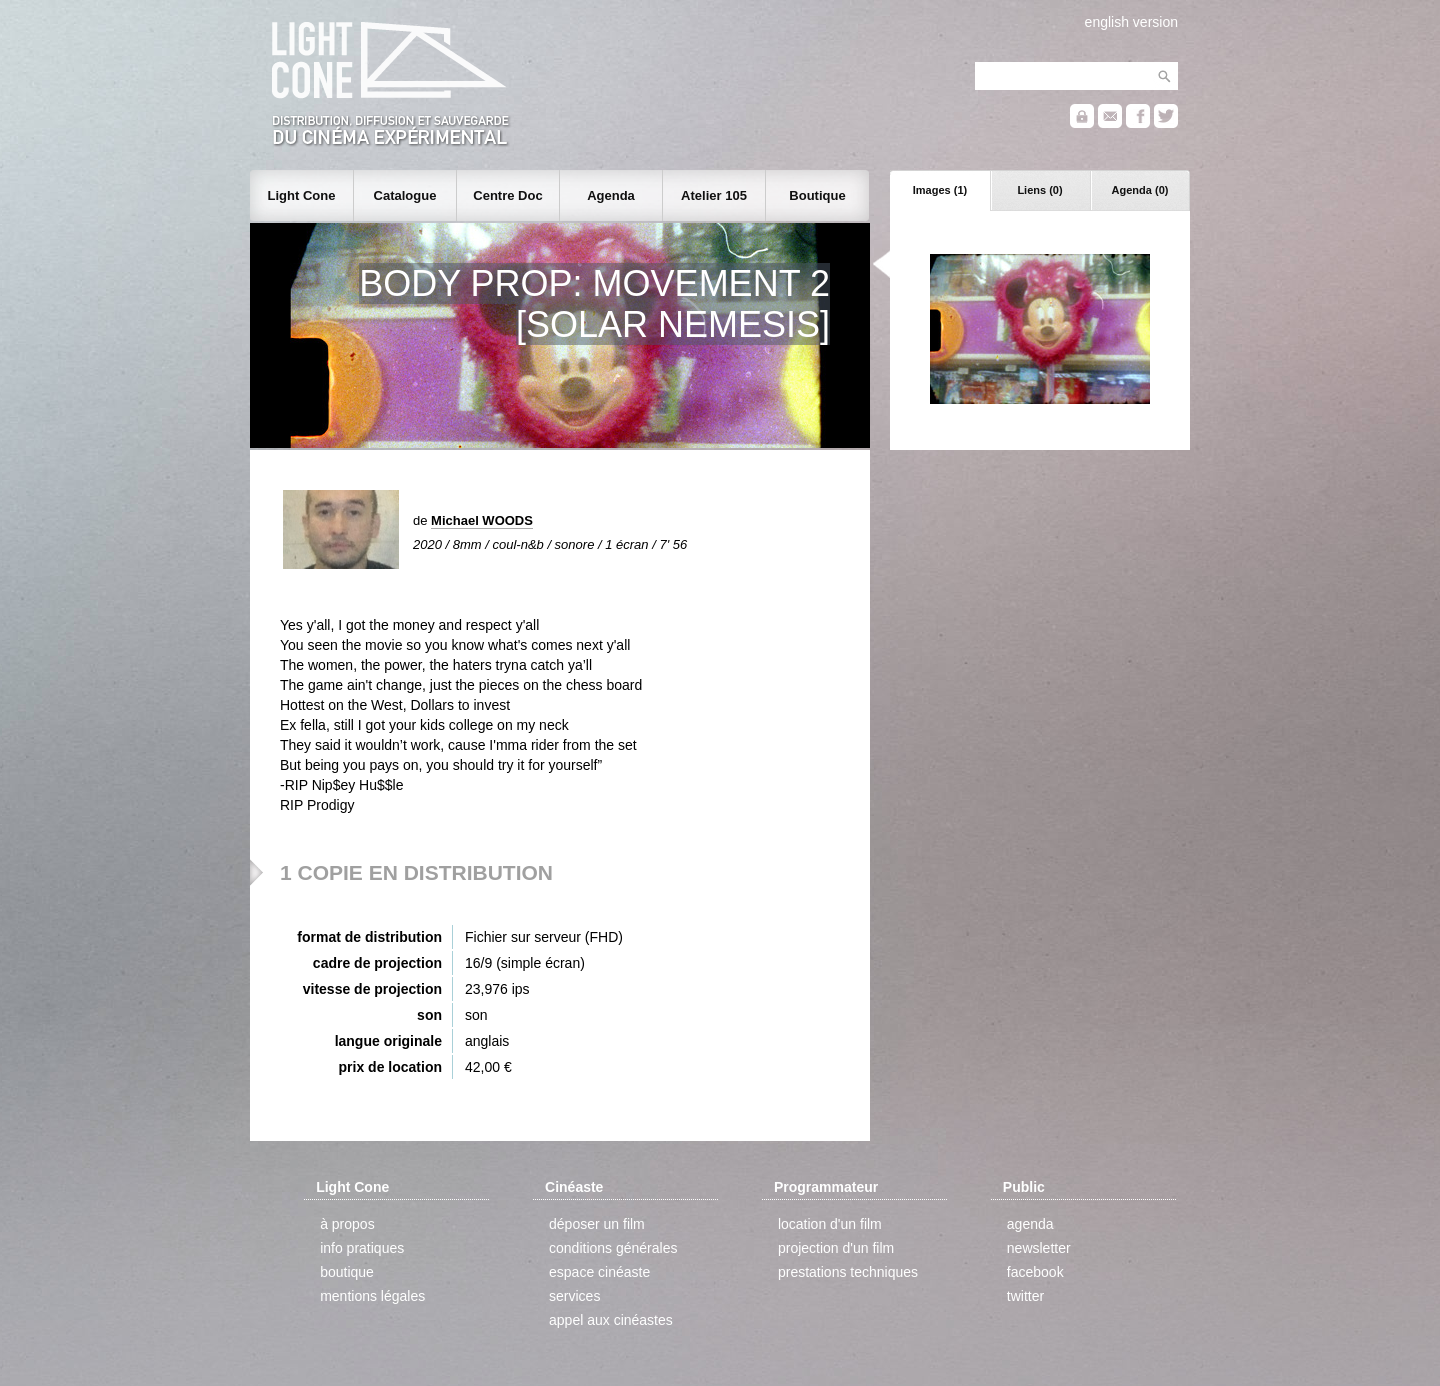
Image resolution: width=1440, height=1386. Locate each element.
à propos (347, 1224)
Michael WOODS (482, 520)
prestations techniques (848, 1272)
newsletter (1039, 1248)
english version (1131, 22)
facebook (1035, 1272)
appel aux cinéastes (611, 1320)
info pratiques (362, 1248)
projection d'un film (836, 1248)
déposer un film (597, 1224)
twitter (1025, 1296)
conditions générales (613, 1248)
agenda (1030, 1224)
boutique (347, 1272)
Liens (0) (1039, 190)
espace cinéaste (599, 1272)
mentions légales (372, 1296)
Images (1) (940, 190)
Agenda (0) (1140, 190)
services (574, 1296)
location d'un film (830, 1224)
